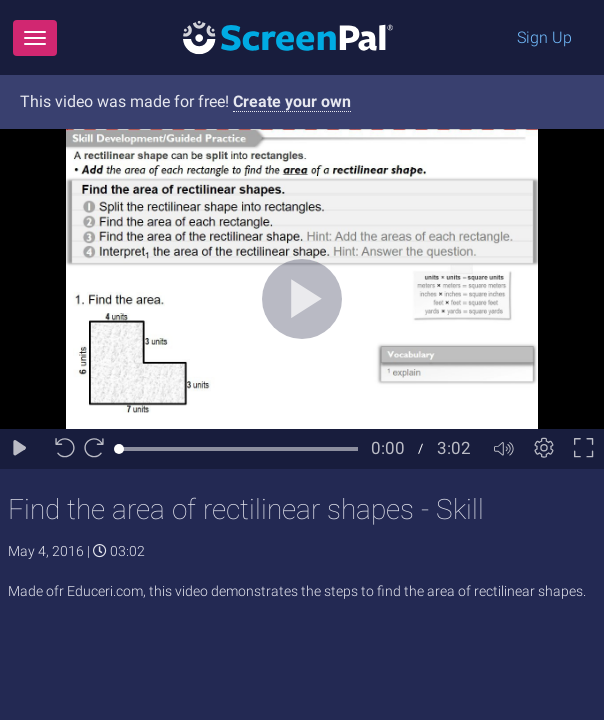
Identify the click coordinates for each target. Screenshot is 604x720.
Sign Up (544, 37)
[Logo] (288, 36)
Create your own (292, 101)
